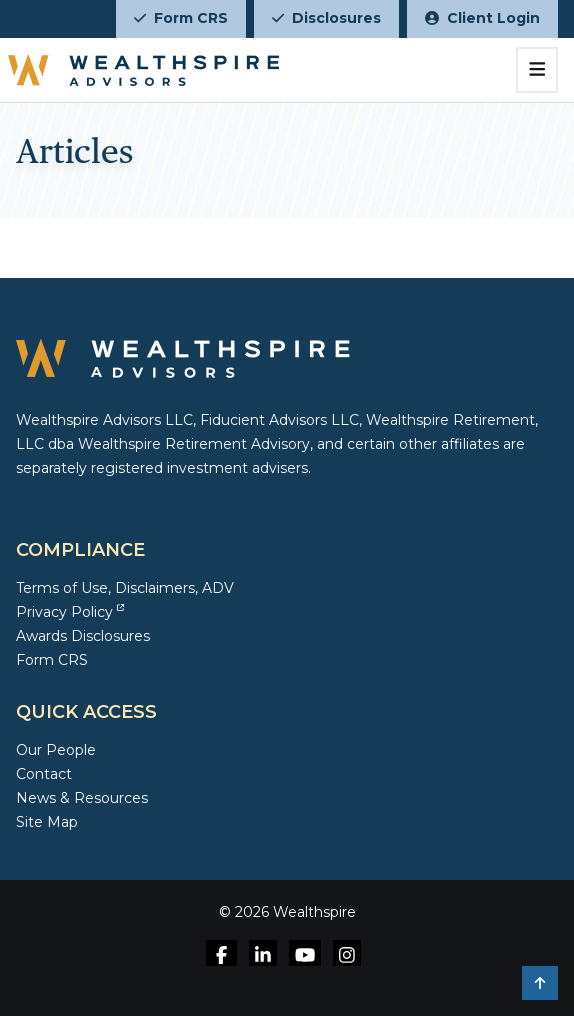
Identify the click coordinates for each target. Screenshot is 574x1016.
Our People (56, 750)
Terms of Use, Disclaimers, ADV (125, 588)
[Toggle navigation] (537, 70)
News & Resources (82, 798)
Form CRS (181, 18)
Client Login (482, 18)
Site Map (47, 822)
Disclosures (326, 18)
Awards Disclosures (83, 636)
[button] (540, 983)
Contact (44, 774)
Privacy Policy (70, 612)
